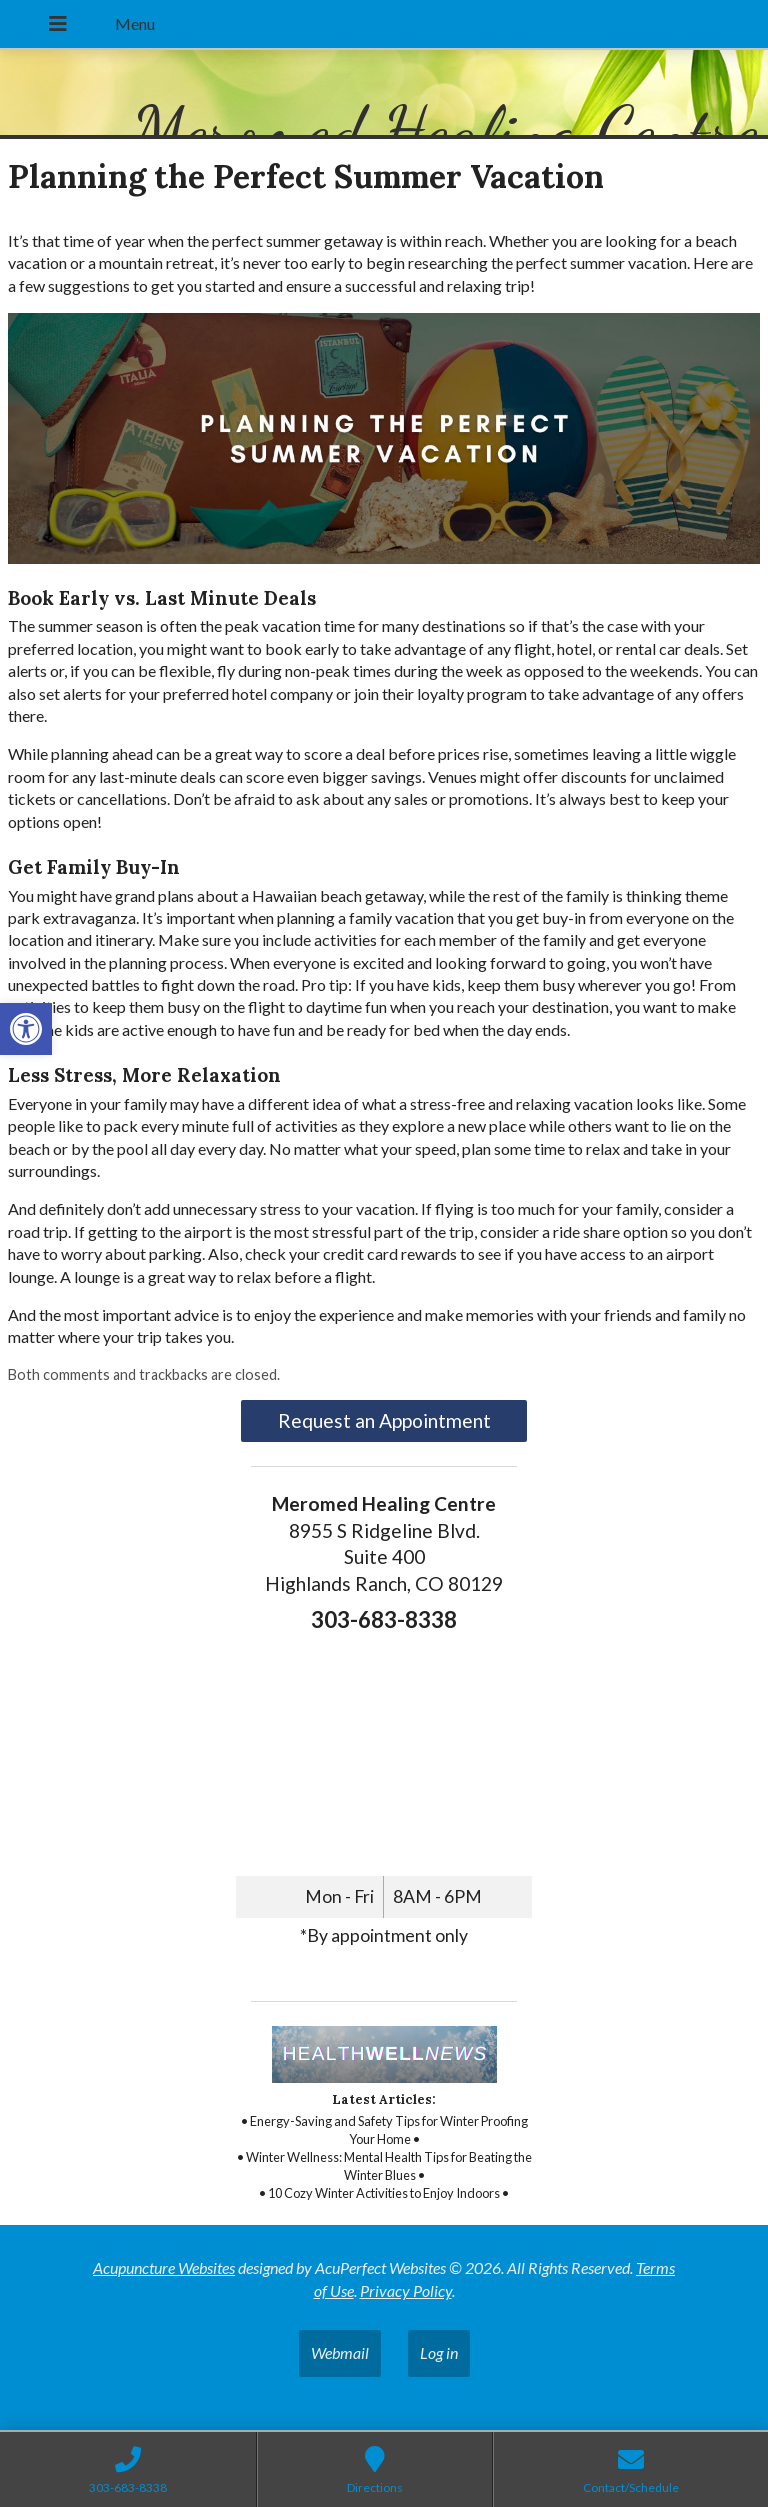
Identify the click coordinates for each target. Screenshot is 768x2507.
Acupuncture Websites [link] (164, 2267)
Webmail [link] (340, 2352)
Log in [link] (439, 2352)
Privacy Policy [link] (406, 2290)
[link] (26, 1029)
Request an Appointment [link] (384, 1420)
